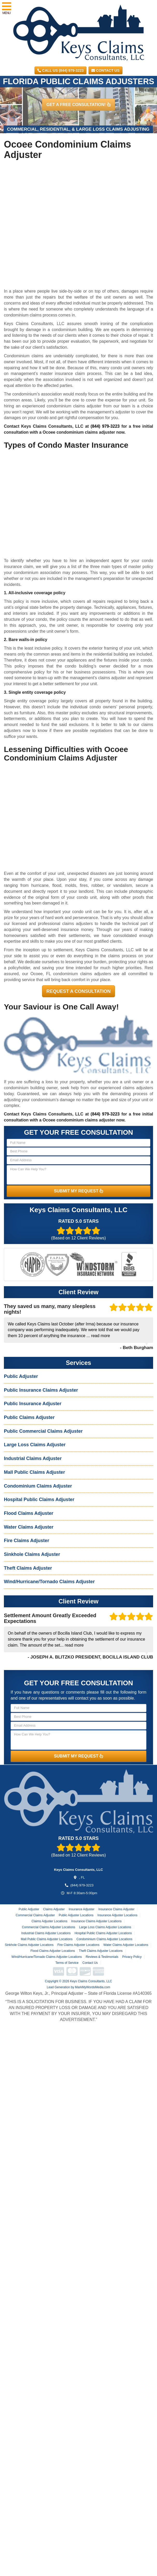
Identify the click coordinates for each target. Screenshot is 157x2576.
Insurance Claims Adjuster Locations (96, 1921)
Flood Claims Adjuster (28, 1513)
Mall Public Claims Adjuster (34, 1472)
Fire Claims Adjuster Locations (78, 1945)
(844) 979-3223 (105, 426)
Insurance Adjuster (81, 1909)
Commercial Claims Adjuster (35, 1915)
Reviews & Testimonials (102, 1957)
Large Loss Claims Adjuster (34, 1444)
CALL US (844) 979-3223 (60, 70)
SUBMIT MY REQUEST (78, 1191)
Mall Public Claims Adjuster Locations (46, 1939)
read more (100, 1335)
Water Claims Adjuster (28, 1527)
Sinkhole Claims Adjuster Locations (29, 1945)
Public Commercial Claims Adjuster (43, 1431)
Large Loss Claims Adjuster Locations (105, 1927)
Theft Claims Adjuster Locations (101, 1951)
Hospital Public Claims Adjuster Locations (103, 1933)
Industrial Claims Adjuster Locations (46, 1933)
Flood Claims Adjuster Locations (52, 1951)
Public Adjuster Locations (76, 1915)
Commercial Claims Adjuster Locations (48, 1927)
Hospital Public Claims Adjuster (39, 1499)
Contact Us (105, 70)
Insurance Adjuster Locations (117, 1915)
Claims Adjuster (54, 1909)
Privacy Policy (132, 1957)
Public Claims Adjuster (29, 1417)
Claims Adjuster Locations (49, 1921)
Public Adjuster (21, 1376)
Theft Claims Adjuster (28, 1568)
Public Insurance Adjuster (32, 1403)
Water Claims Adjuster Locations (125, 1945)
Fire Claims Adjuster (26, 1540)
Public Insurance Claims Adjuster (41, 1390)
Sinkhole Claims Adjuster (32, 1554)
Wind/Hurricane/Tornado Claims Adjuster (49, 1581)
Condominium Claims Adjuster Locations (104, 1939)
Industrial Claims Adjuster (33, 1458)
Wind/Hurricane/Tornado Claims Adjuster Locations (46, 1957)
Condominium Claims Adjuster (38, 1486)
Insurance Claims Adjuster (116, 1909)
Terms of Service (66, 1963)
